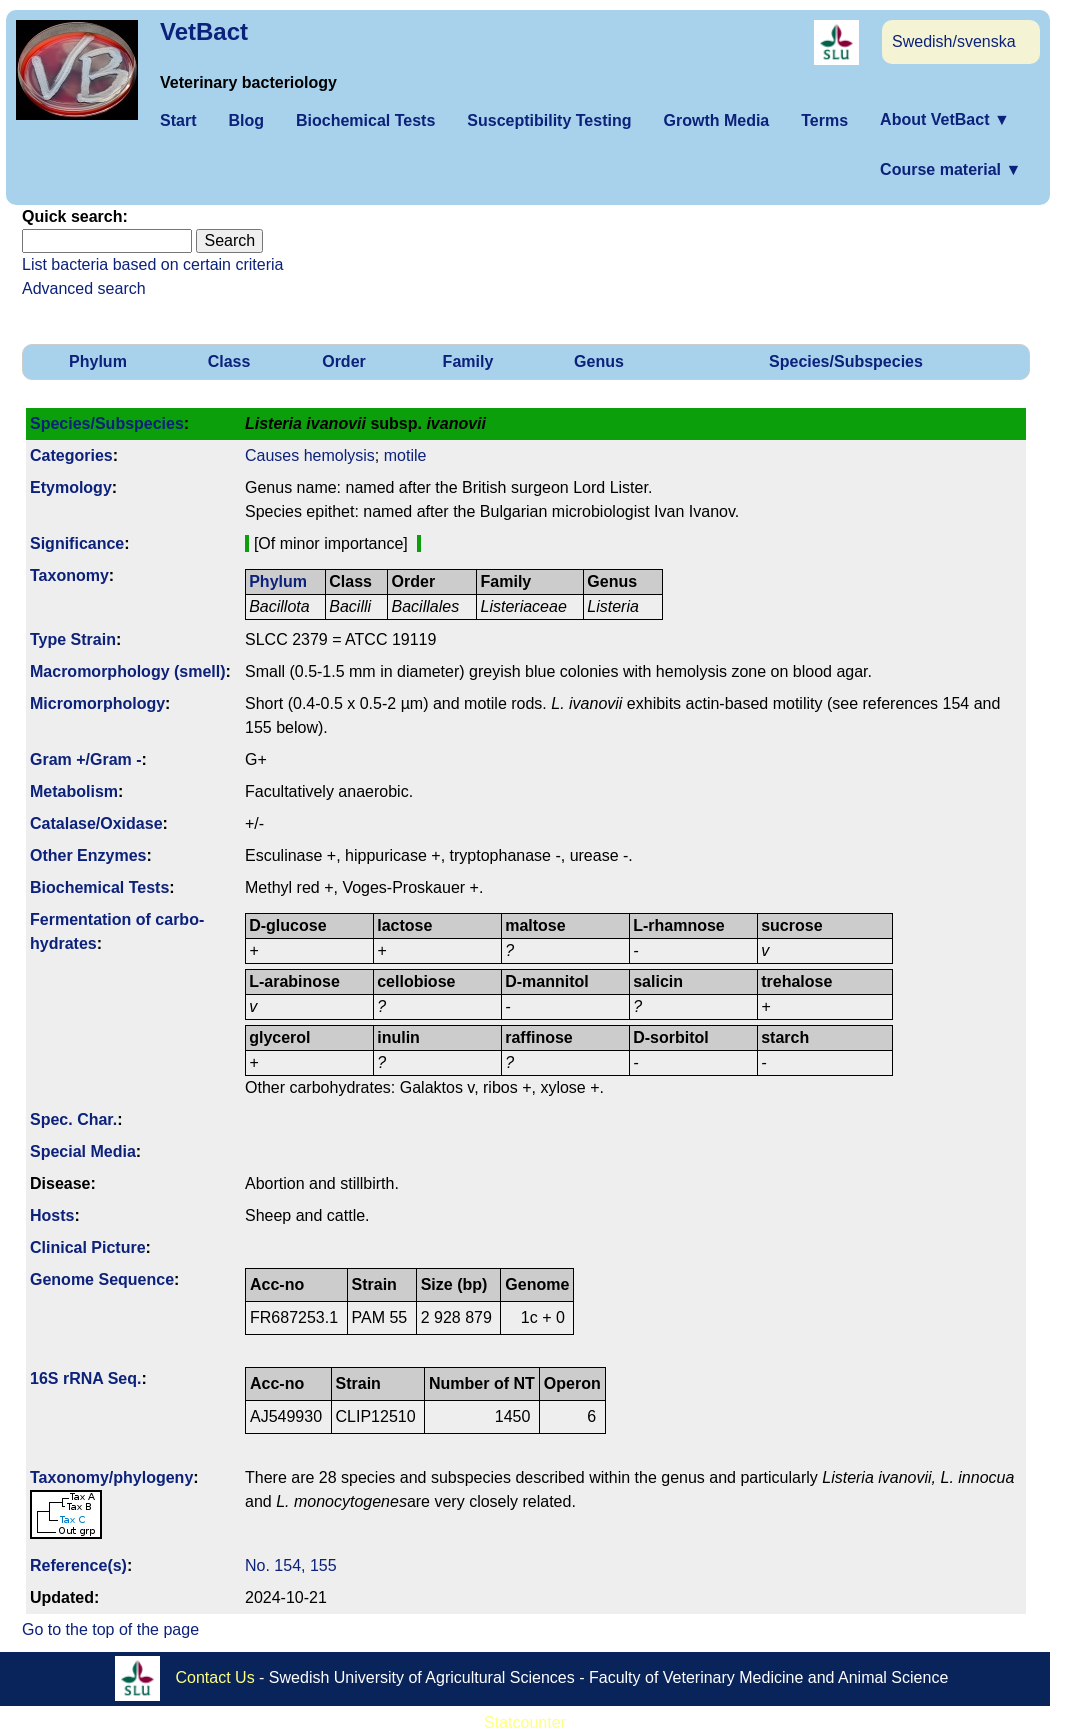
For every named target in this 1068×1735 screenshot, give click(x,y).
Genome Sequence (102, 1279)
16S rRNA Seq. (85, 1378)
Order (344, 361)
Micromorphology (97, 703)
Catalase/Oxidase (96, 823)
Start (178, 120)
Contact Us (215, 1677)
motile (405, 455)
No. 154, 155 (291, 1565)
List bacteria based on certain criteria (152, 264)
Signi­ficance (77, 543)
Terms (824, 120)
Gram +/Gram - (86, 759)
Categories (71, 455)
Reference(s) (78, 1565)
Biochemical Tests (365, 120)
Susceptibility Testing (549, 120)
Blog (246, 120)
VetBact (204, 31)
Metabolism (74, 791)
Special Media (83, 1151)
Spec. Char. (73, 1119)
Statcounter (525, 1722)
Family (468, 361)
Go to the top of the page (110, 1629)
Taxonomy (69, 575)
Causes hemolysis (310, 455)
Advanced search (84, 288)
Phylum (98, 361)
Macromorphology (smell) (128, 671)
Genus (599, 361)
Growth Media (716, 120)
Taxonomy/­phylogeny (111, 1477)
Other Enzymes (88, 855)
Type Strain (73, 639)
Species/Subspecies (846, 361)
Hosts (52, 1215)
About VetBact (945, 119)
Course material (950, 169)
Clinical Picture (88, 1247)
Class (229, 361)
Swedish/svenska (954, 41)
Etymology (71, 487)
